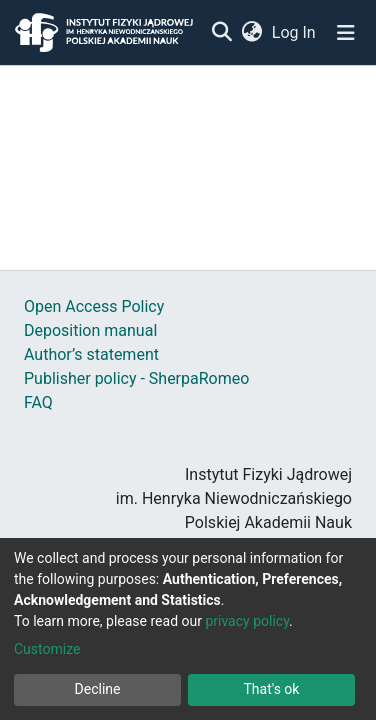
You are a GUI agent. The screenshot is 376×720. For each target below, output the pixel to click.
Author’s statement (91, 354)
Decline (98, 689)
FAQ (38, 402)
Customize (47, 649)
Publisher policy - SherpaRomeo (136, 378)
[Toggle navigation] (346, 33)
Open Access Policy (94, 306)
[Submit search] (221, 33)
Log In (295, 32)
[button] (251, 33)
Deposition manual (90, 330)
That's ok (272, 689)
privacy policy (247, 621)
